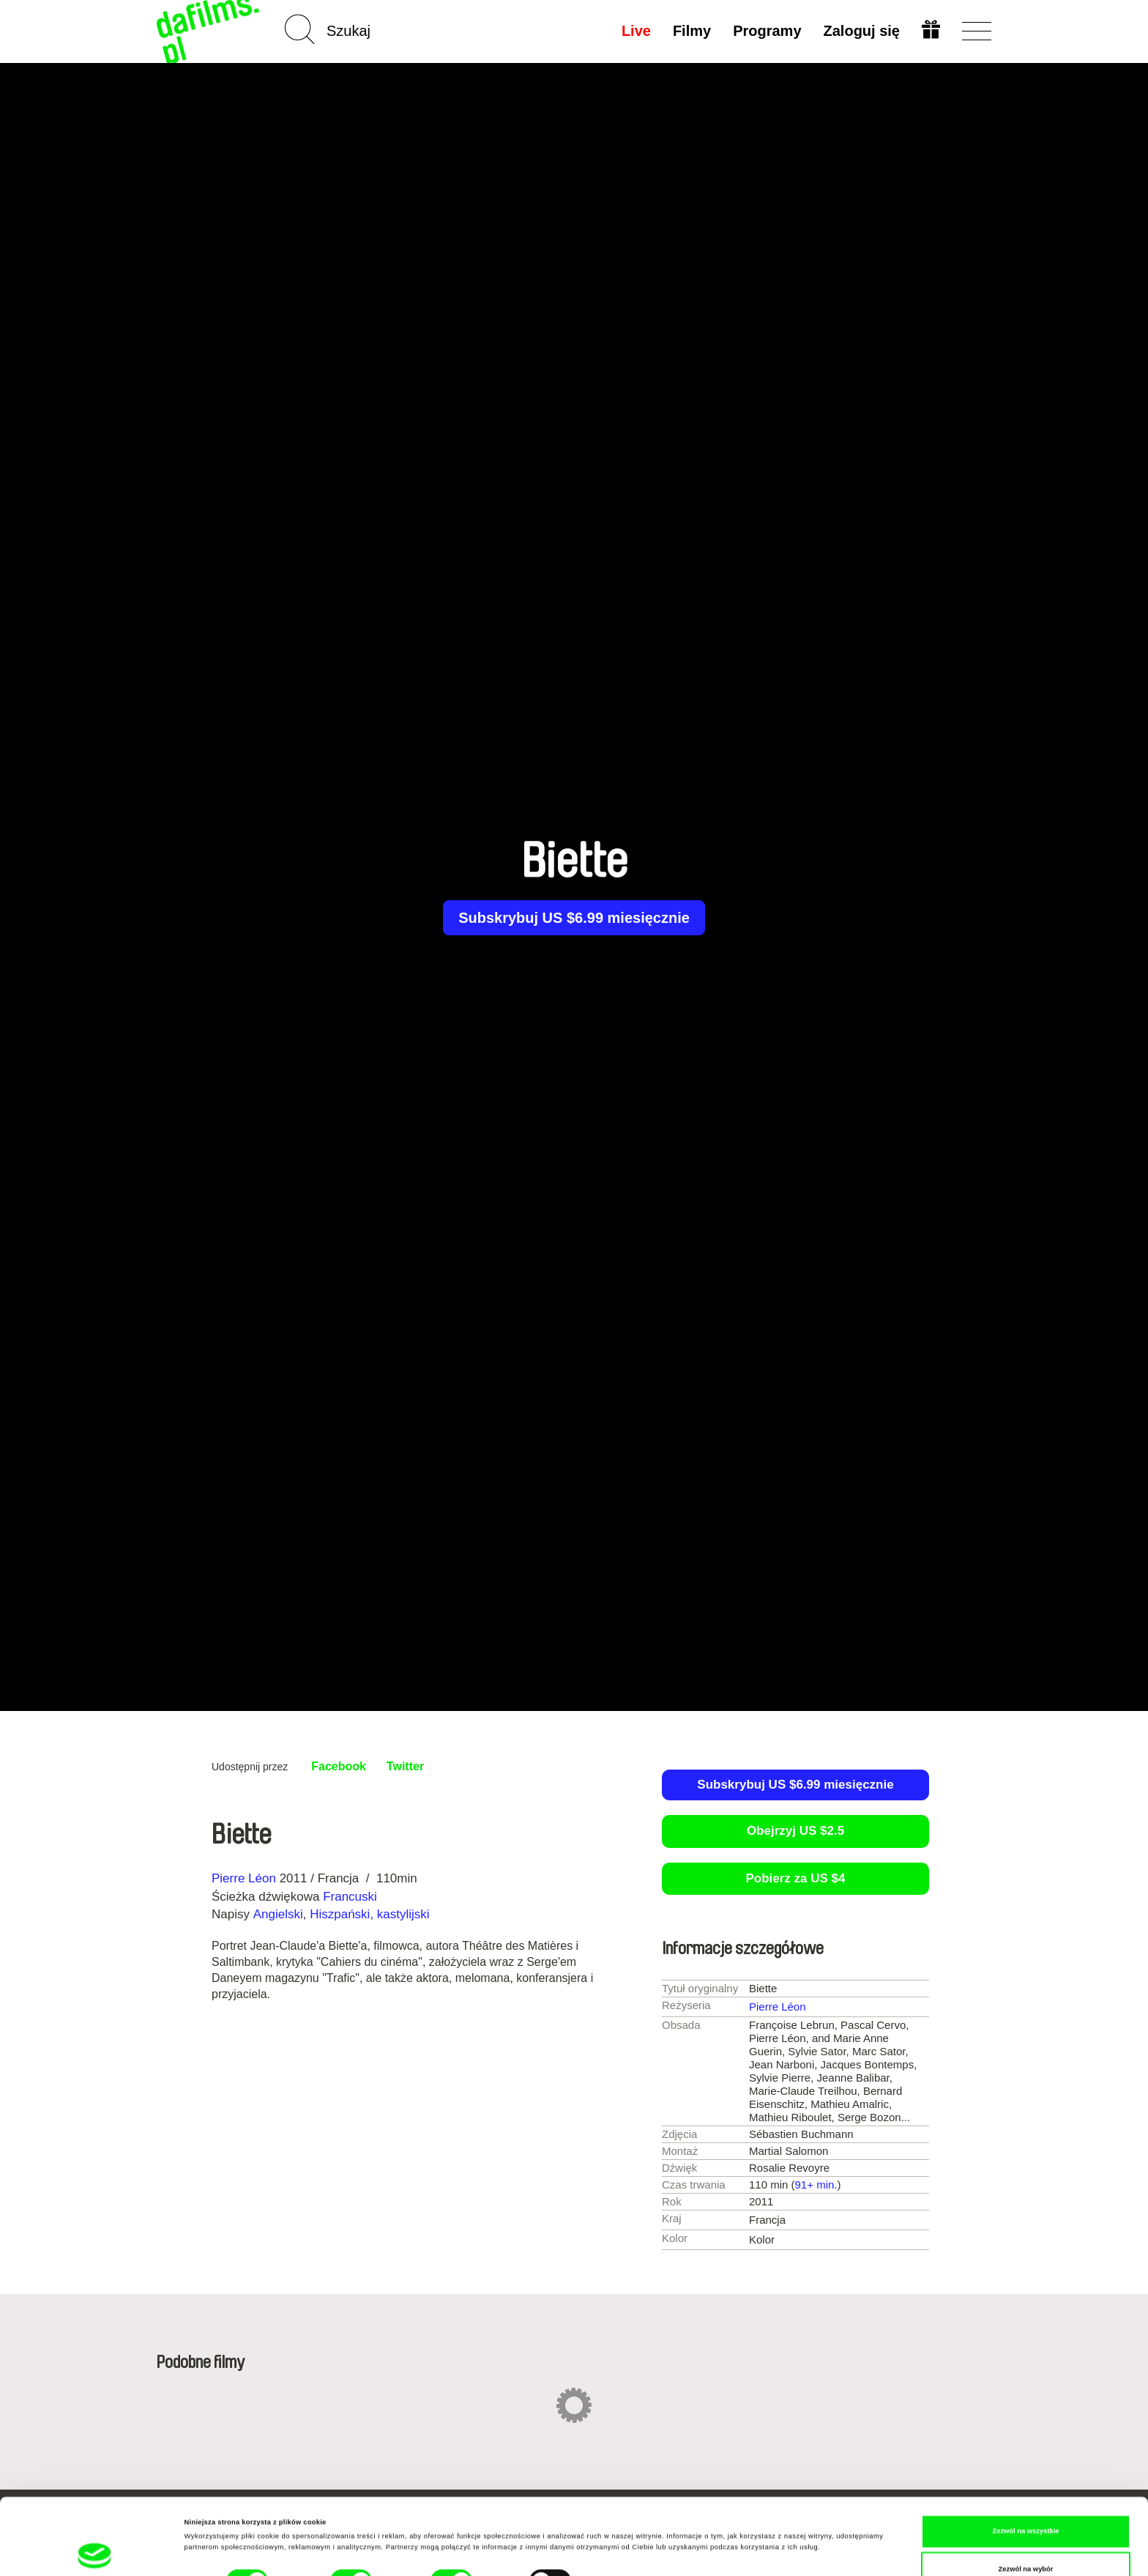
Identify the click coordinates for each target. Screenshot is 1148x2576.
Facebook (338, 1766)
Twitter (405, 1766)
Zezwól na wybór (1026, 2503)
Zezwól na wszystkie (1025, 2466)
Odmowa (1025, 2541)
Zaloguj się (862, 31)
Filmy (692, 31)
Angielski (278, 1914)
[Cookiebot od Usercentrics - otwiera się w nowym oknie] (95, 2551)
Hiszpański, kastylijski (369, 1914)
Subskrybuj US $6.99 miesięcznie (574, 918)
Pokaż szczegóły (616, 2520)
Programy (767, 31)
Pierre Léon (244, 1878)
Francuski (350, 1897)
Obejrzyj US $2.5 (795, 1831)
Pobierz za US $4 (795, 1878)
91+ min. (816, 2184)
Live (636, 31)
